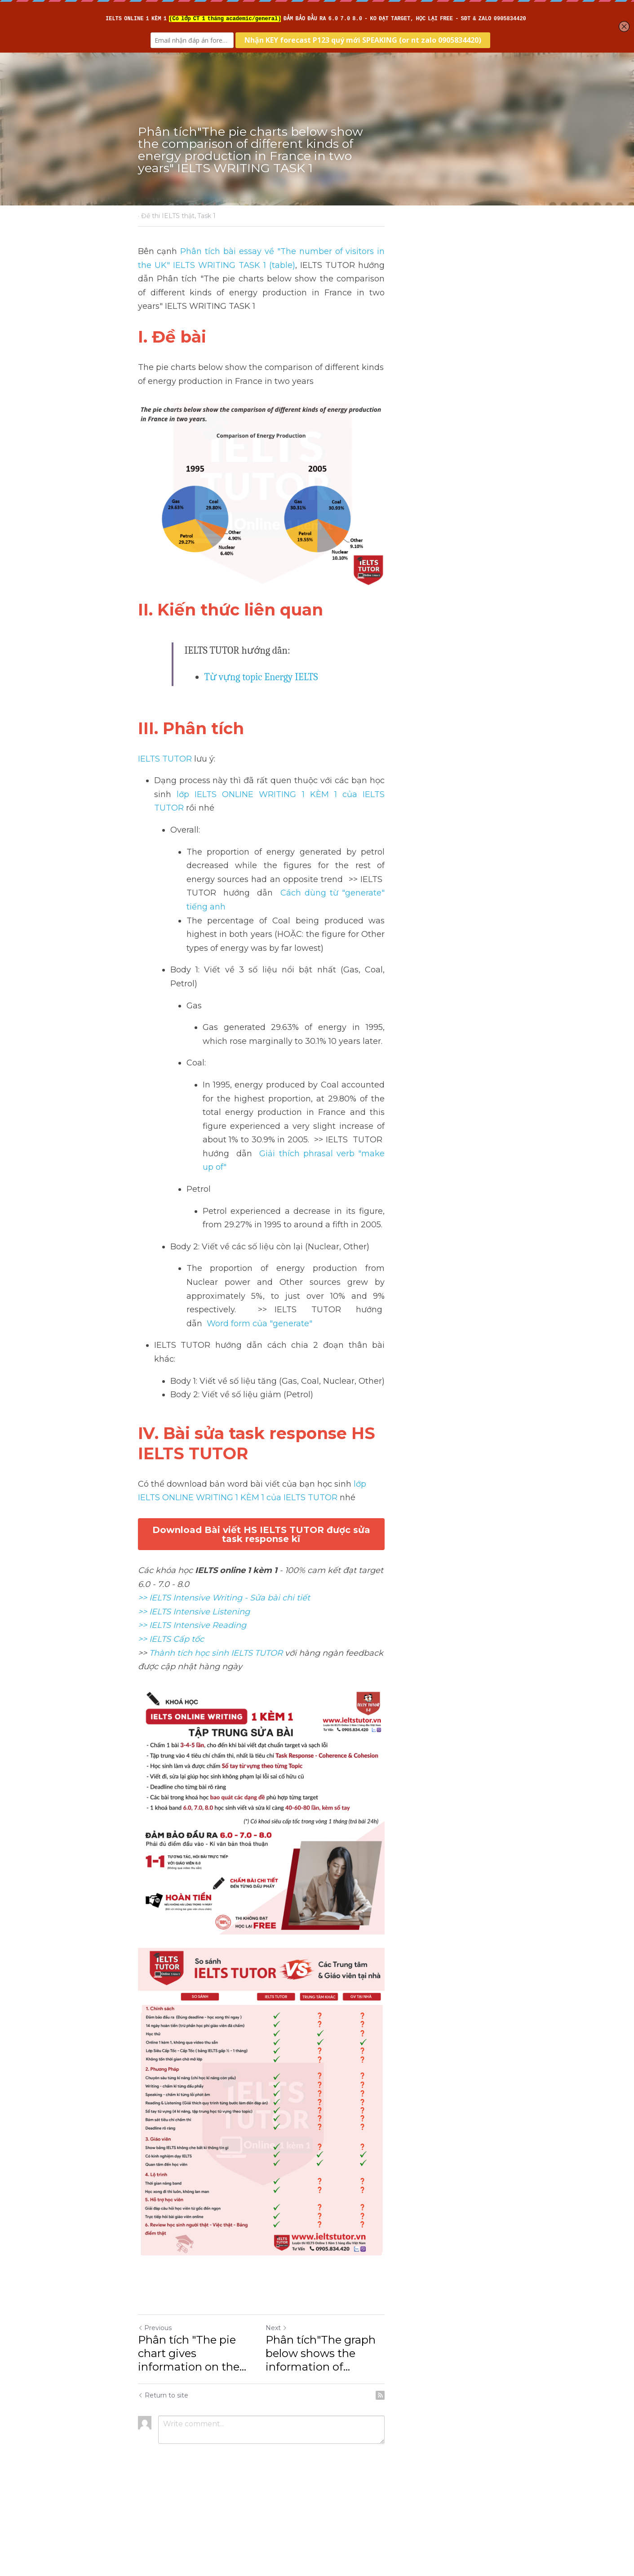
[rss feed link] (491, 2474)
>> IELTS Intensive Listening (194, 1467)
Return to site (163, 2474)
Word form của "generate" (325, 1236)
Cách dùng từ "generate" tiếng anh (310, 915)
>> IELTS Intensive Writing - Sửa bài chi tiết (224, 1454)
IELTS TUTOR (165, 808)
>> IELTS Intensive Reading (192, 1481)
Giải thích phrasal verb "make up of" (388, 1107)
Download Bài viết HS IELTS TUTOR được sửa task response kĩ (317, 1408)
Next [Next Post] (332, 2420)
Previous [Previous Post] (155, 2420)
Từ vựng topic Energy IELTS (262, 727)
